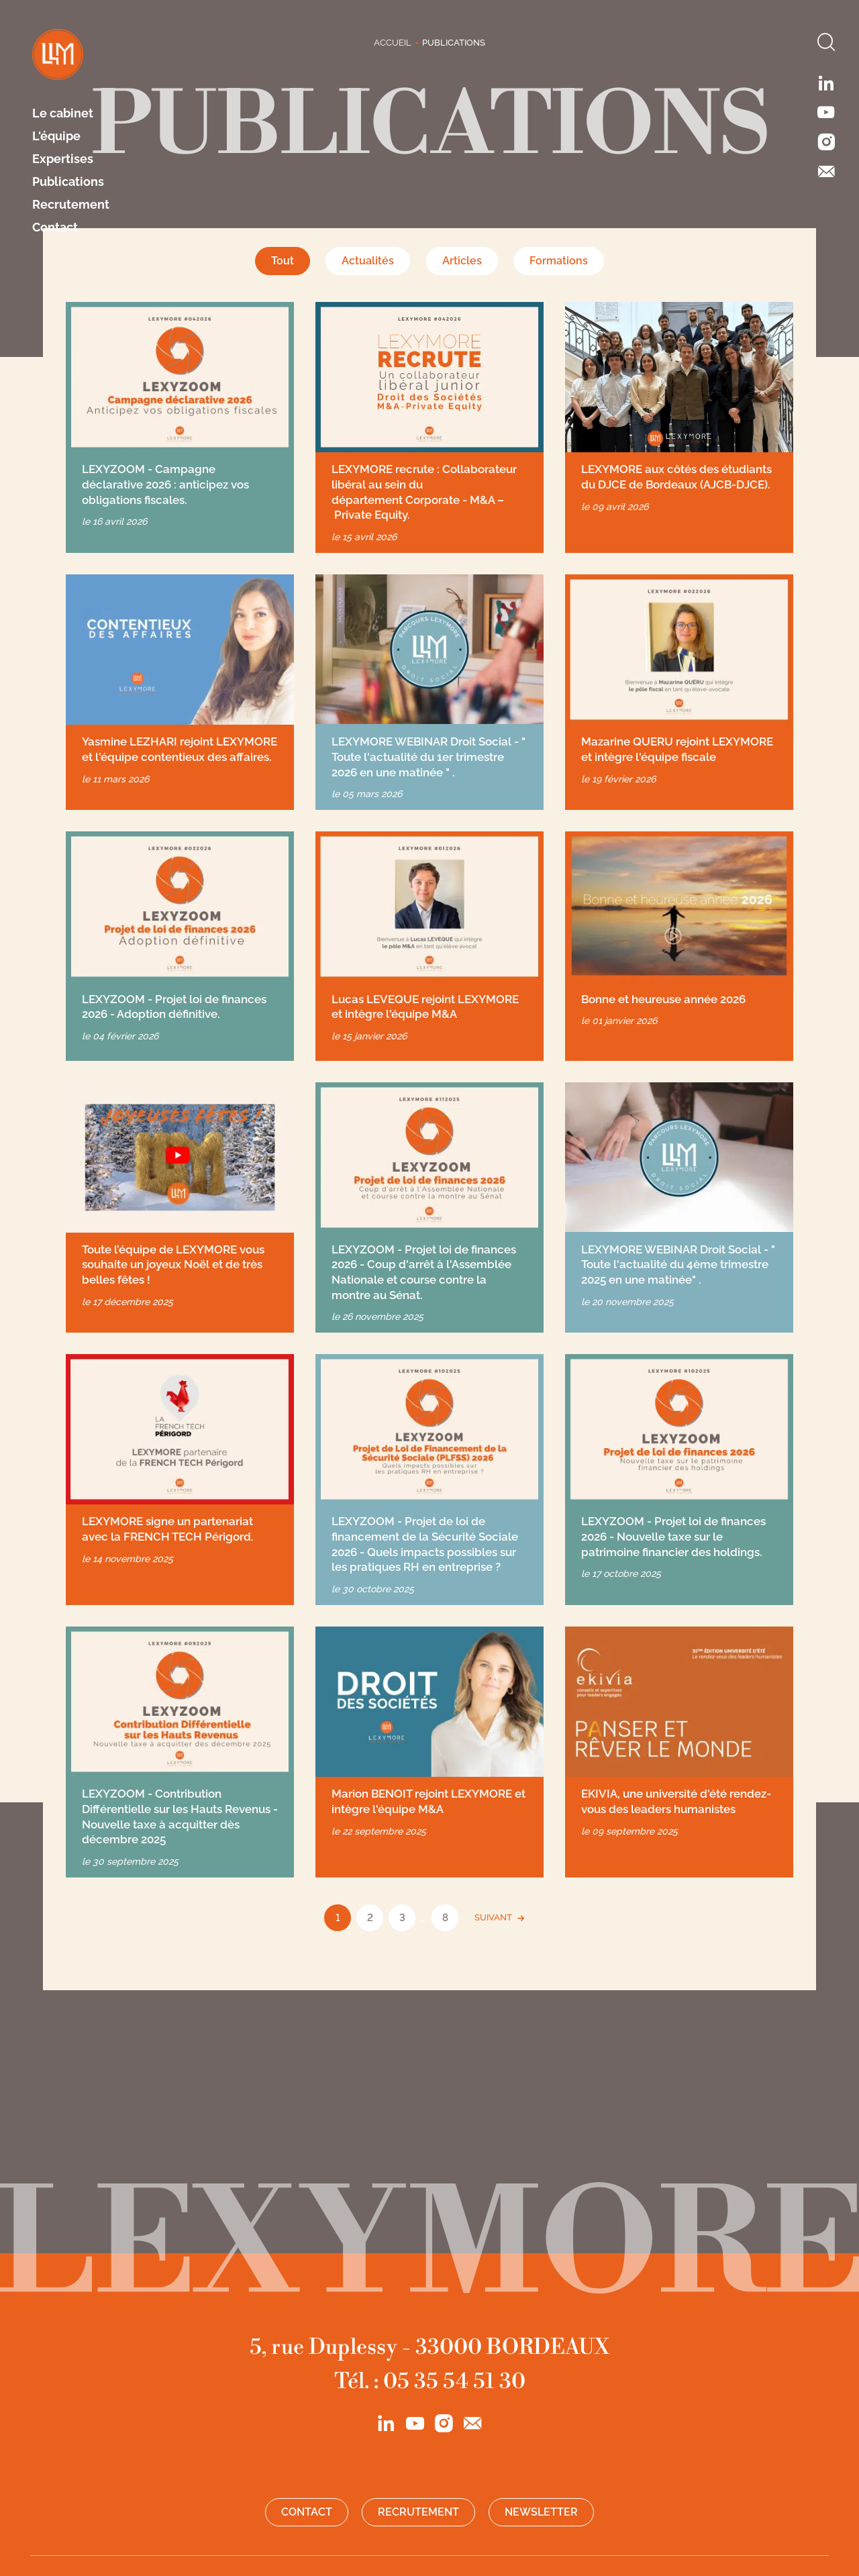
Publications (68, 182)
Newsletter (541, 2512)
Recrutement (70, 204)
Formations (558, 260)
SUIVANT (493, 1917)
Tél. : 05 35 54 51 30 (429, 2381)
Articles (462, 260)
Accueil (392, 43)
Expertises (62, 159)
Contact (55, 227)
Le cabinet (62, 113)
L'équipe (56, 136)
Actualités (368, 260)
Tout (282, 260)
